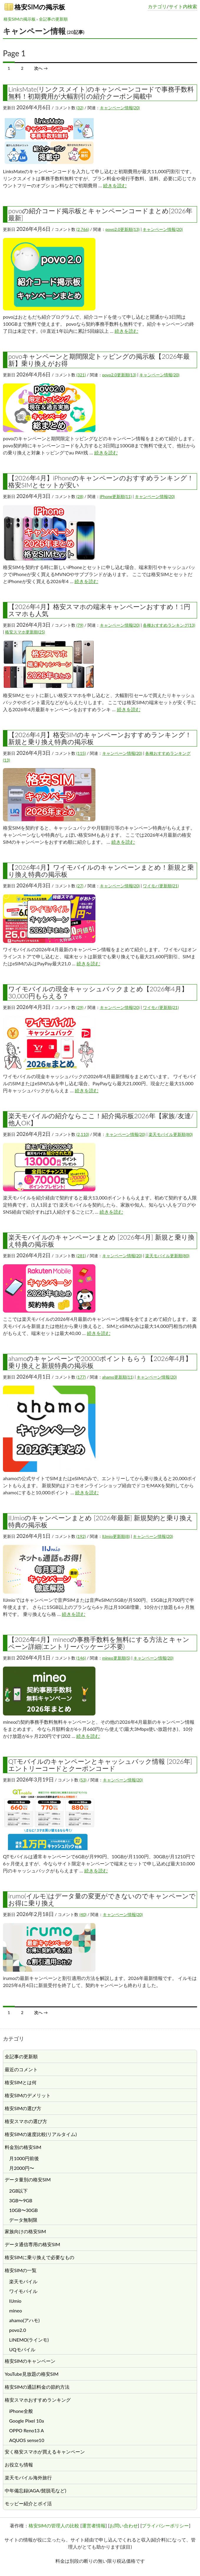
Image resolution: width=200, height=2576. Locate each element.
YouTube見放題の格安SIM (32, 2374)
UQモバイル (22, 2349)
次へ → (41, 68)
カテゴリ (157, 6)
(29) (79, 1007)
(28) (79, 496)
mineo (15, 2310)
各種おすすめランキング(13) (169, 625)
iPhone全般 (21, 2411)
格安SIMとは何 (21, 2082)
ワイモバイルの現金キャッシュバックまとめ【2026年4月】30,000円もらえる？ (98, 992)
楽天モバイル (23, 2281)
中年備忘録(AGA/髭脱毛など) (35, 2490)
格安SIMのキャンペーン (30, 2361)
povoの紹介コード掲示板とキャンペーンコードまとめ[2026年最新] (100, 214)
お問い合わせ (124, 2525)
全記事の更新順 (53, 18)
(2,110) (82, 1134)
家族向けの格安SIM (25, 2231)
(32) (79, 107)
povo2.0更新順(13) (122, 229)
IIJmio (15, 2301)
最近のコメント (21, 2069)
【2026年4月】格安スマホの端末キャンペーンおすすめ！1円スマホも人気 (99, 610)
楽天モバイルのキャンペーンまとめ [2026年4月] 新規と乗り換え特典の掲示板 (101, 1240)
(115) (81, 753)
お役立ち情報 (19, 2464)
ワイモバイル (23, 2291)
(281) (81, 1255)
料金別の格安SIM (23, 2147)
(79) (79, 625)
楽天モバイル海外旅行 (28, 2477)
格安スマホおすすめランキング (38, 2400)
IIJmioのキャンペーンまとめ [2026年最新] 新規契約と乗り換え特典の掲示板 (100, 1521)
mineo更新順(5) (116, 1657)
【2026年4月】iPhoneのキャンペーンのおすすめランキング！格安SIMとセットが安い (101, 481)
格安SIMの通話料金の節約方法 (37, 2387)
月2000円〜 (21, 2168)
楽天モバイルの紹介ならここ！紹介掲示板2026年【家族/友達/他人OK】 (101, 1119)
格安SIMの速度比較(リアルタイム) (41, 2134)
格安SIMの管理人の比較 (54, 2525)
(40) (83, 1914)
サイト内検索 (183, 6)
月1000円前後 (24, 2158)
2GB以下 (18, 2190)
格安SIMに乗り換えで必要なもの (39, 2257)
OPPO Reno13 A (26, 2430)
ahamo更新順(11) (118, 1376)
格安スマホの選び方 (26, 2121)
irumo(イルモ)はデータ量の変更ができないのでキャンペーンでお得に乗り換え (102, 1899)
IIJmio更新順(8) (116, 1536)
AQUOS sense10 (26, 2440)
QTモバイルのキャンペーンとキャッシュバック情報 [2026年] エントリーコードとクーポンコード (100, 1764)
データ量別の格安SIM (28, 2179)
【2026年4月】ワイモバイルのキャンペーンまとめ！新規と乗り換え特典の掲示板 (101, 870)
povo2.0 (17, 2330)
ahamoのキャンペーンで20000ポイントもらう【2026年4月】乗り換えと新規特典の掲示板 (100, 1361)
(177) (81, 1376)
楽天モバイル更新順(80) (170, 1134)
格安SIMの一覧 (21, 2270)
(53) (83, 1779)
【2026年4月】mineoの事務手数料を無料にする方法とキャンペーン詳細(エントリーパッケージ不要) (98, 1642)
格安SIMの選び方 (23, 2108)
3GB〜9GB (20, 2200)
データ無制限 (23, 2220)
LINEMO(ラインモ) (29, 2339)
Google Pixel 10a (26, 2420)
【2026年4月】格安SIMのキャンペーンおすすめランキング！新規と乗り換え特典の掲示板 (99, 738)
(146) (81, 1657)
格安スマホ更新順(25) (25, 631)
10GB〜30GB (23, 2210)
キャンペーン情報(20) (120, 107)
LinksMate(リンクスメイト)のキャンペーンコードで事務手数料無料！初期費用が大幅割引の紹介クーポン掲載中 (101, 92)
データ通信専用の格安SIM (32, 2244)
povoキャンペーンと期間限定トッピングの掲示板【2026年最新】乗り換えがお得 (99, 359)
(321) (81, 374)
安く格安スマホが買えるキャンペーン (45, 2451)
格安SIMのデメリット (28, 2095)
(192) (81, 1536)
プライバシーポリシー (165, 2525)
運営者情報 (93, 2525)
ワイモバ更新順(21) (161, 885)
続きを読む (115, 185)
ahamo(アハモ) (24, 2320)
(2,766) (82, 229)
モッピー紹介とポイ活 (28, 2503)
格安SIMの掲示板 (34, 7)
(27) (79, 885)
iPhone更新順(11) (116, 496)
